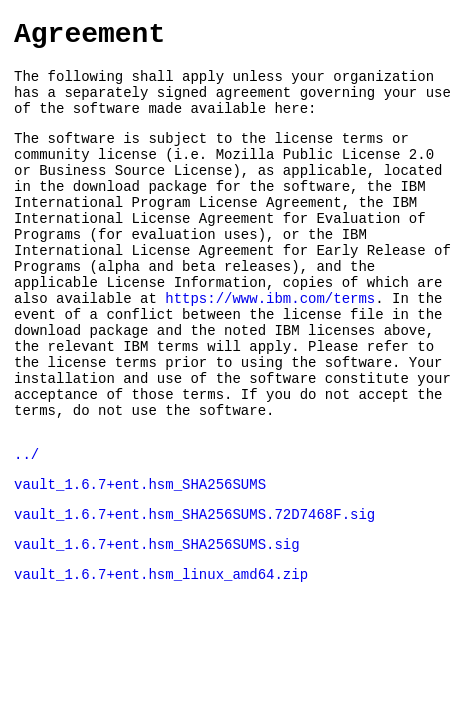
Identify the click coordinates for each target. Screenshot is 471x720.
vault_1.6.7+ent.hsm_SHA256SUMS (140, 559)
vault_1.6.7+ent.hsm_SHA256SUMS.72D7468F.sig (194, 592)
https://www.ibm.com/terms (270, 346)
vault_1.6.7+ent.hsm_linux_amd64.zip (161, 658)
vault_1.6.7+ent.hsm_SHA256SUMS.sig (157, 625)
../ (26, 526)
